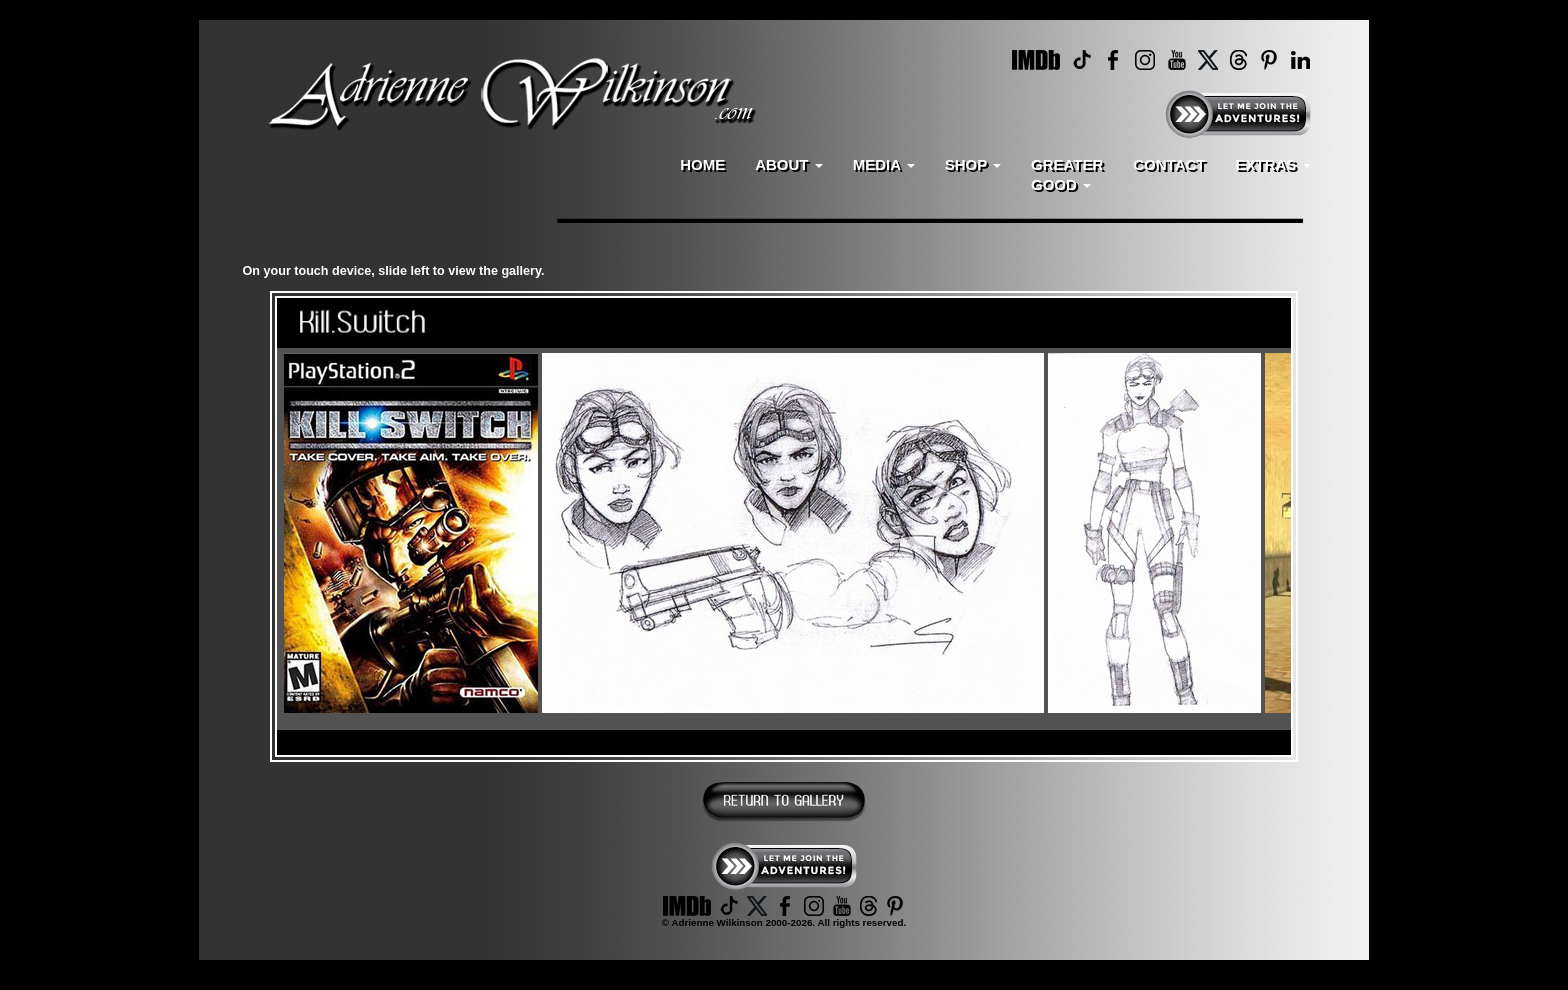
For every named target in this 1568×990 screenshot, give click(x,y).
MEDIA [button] (884, 164)
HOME (702, 164)
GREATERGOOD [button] (1067, 174)
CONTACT (1169, 164)
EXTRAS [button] (1272, 164)
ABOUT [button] (789, 164)
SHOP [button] (973, 164)
